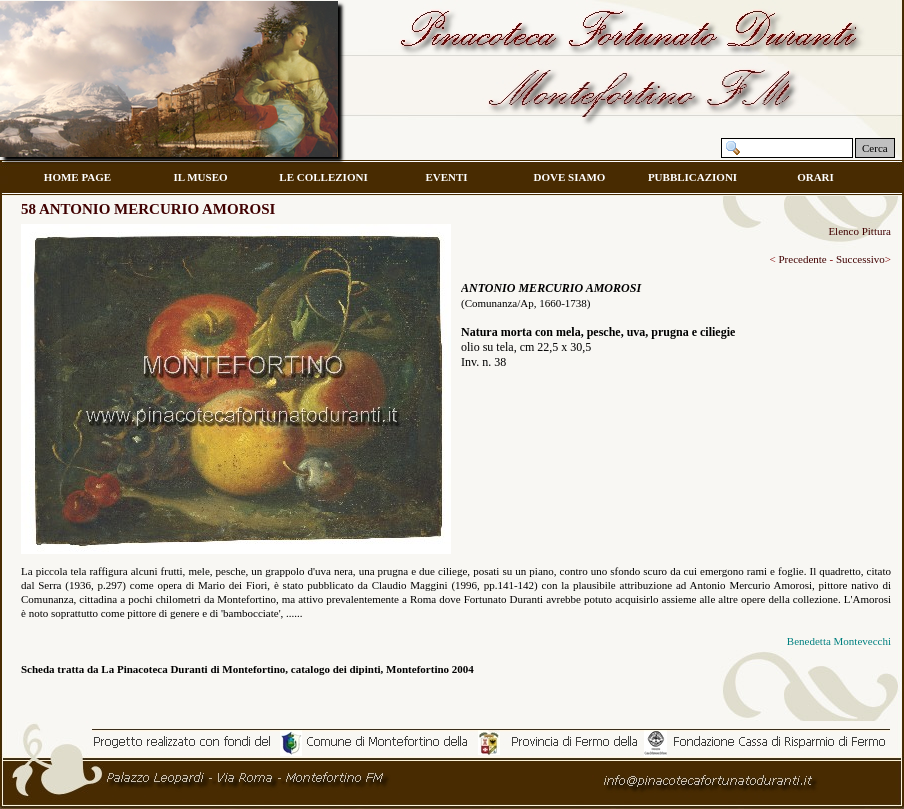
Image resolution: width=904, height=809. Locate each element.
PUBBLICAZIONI (692, 177)
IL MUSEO (200, 177)
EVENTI (446, 177)
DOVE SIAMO (570, 177)
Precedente (801, 259)
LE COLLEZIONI (323, 177)
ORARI (815, 177)
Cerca (875, 148)
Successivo (859, 259)
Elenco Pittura (859, 231)
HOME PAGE (77, 177)
